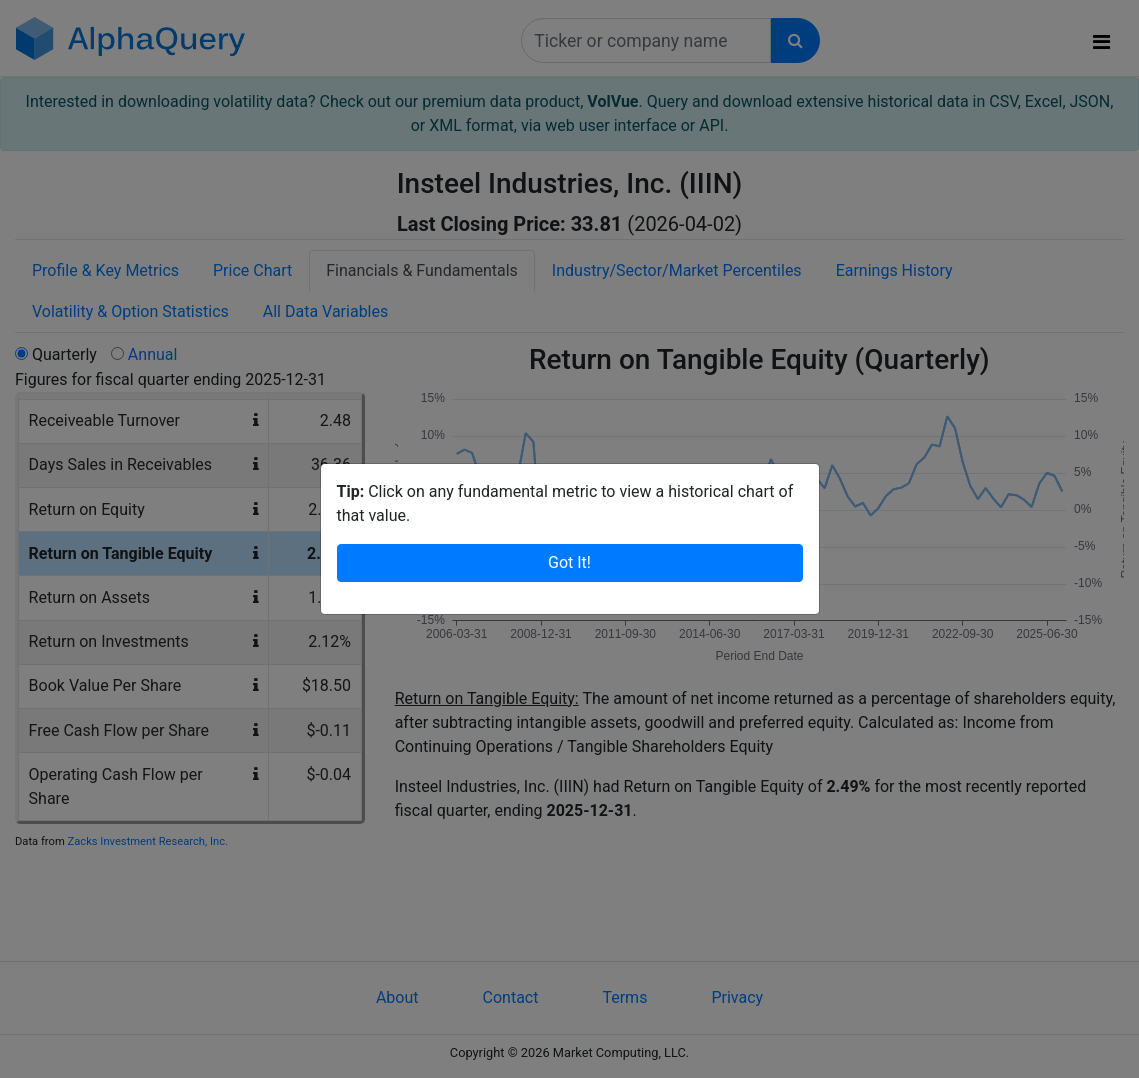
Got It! (569, 562)
